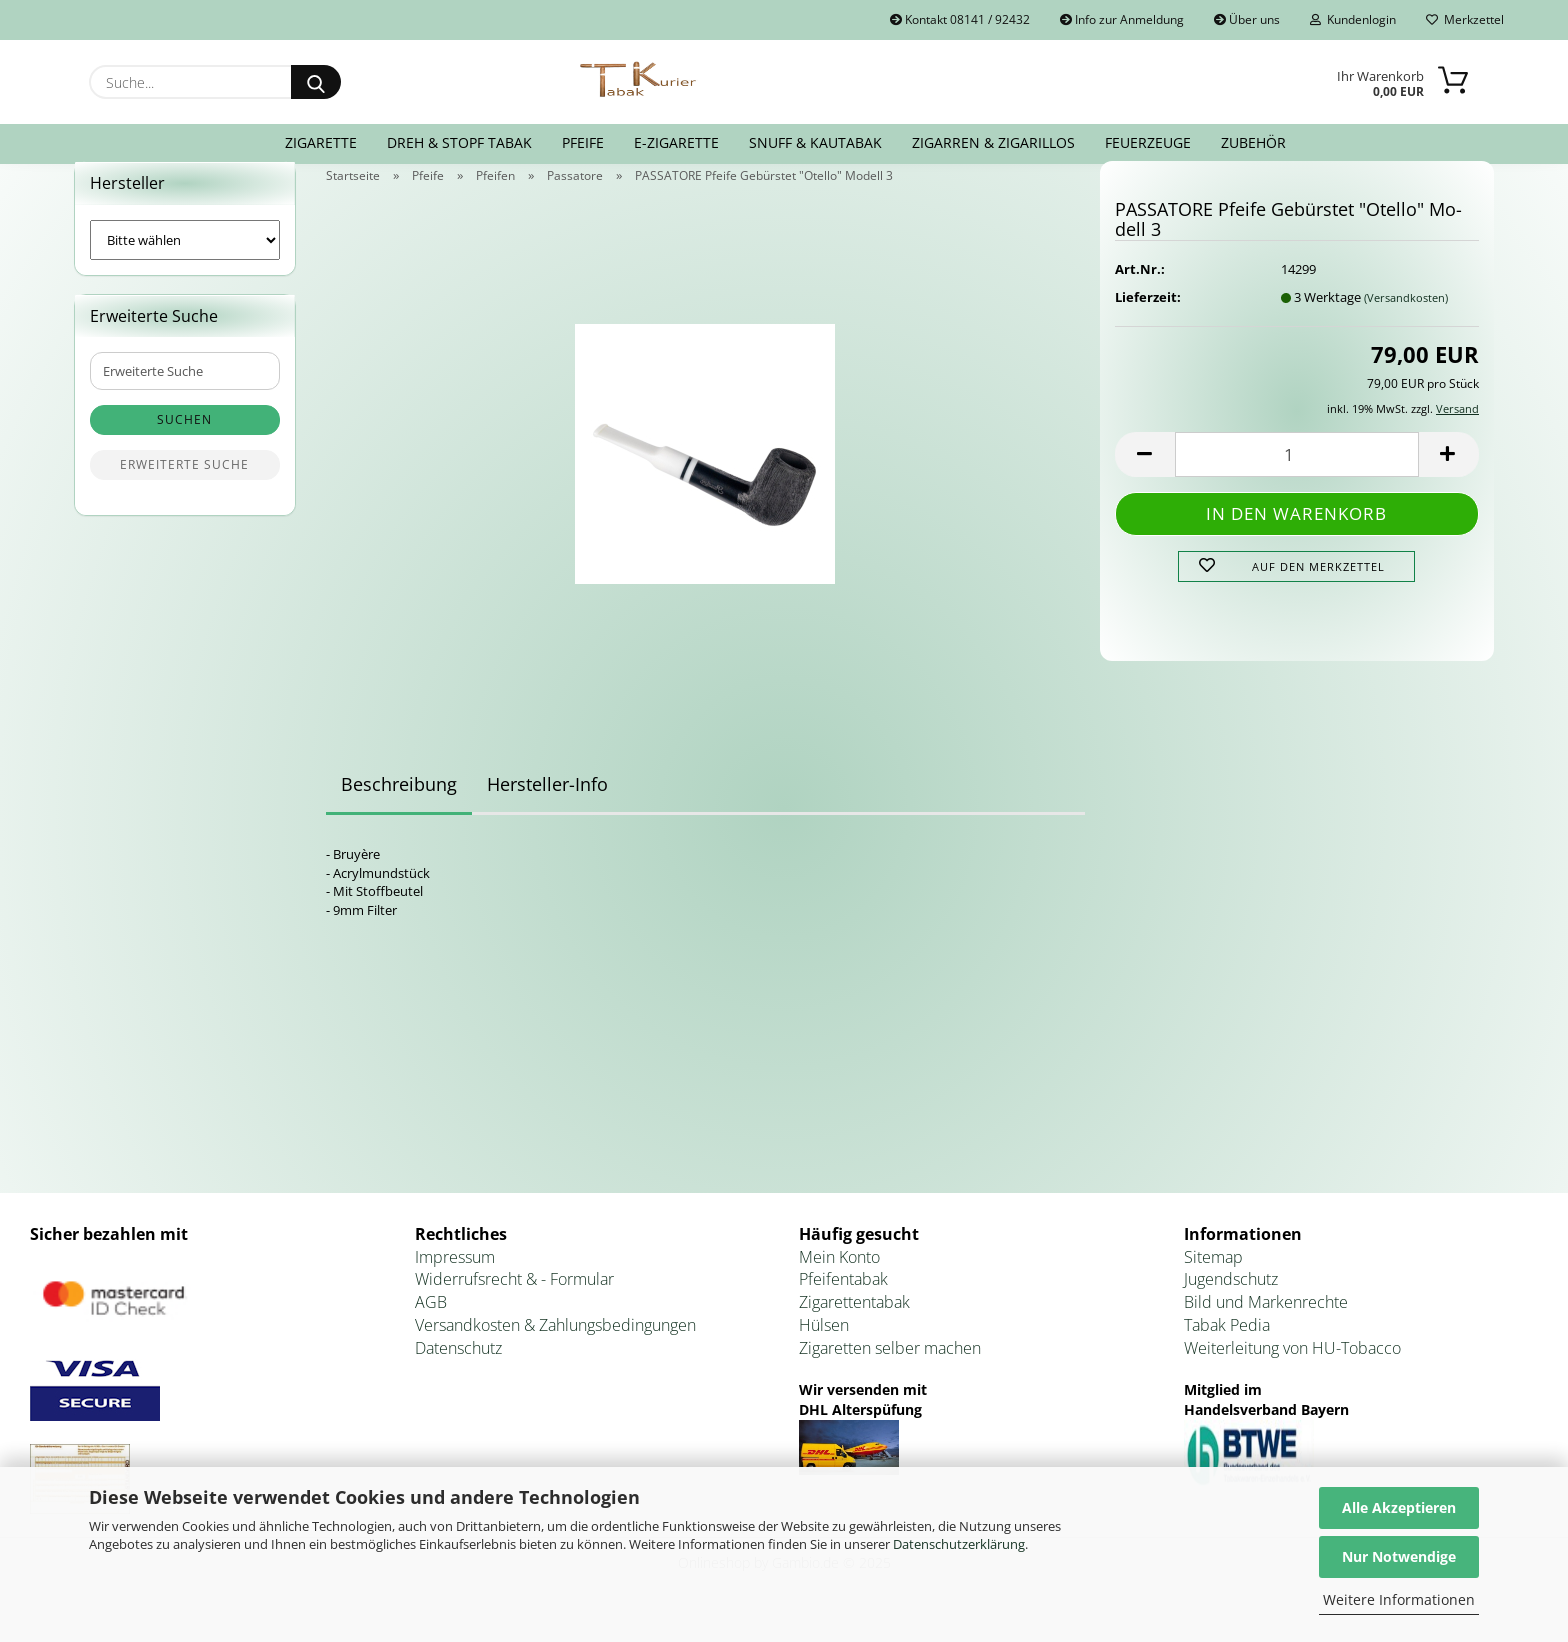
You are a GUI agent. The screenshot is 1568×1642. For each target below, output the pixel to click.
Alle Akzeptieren (1399, 1507)
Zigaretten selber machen (890, 1372)
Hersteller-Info (547, 809)
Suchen (184, 444)
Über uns (1247, 19)
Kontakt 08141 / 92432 (960, 19)
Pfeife (583, 142)
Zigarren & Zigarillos (993, 142)
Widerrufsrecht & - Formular (514, 1304)
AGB (431, 1326)
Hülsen (824, 1349)
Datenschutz (458, 1372)
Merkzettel (1465, 19)
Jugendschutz (1231, 1304)
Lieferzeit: (1148, 321)
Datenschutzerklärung (959, 1544)
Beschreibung (399, 809)
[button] (1145, 478)
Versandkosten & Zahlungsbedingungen (555, 1349)
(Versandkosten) (1406, 321)
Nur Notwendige (1399, 1556)
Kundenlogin (1353, 19)
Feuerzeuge (1148, 142)
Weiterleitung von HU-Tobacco (1292, 1372)
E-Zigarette (676, 142)
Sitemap (1213, 1281)
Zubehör (1253, 142)
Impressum (455, 1281)
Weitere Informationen (1399, 1599)
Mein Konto (839, 1281)
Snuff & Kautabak (815, 142)
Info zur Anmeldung (1122, 19)
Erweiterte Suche (184, 489)
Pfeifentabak (843, 1304)
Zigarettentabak (854, 1326)
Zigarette (321, 142)
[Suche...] (316, 82)
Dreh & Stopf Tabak (459, 142)
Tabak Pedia (1227, 1349)
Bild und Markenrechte (1266, 1326)
